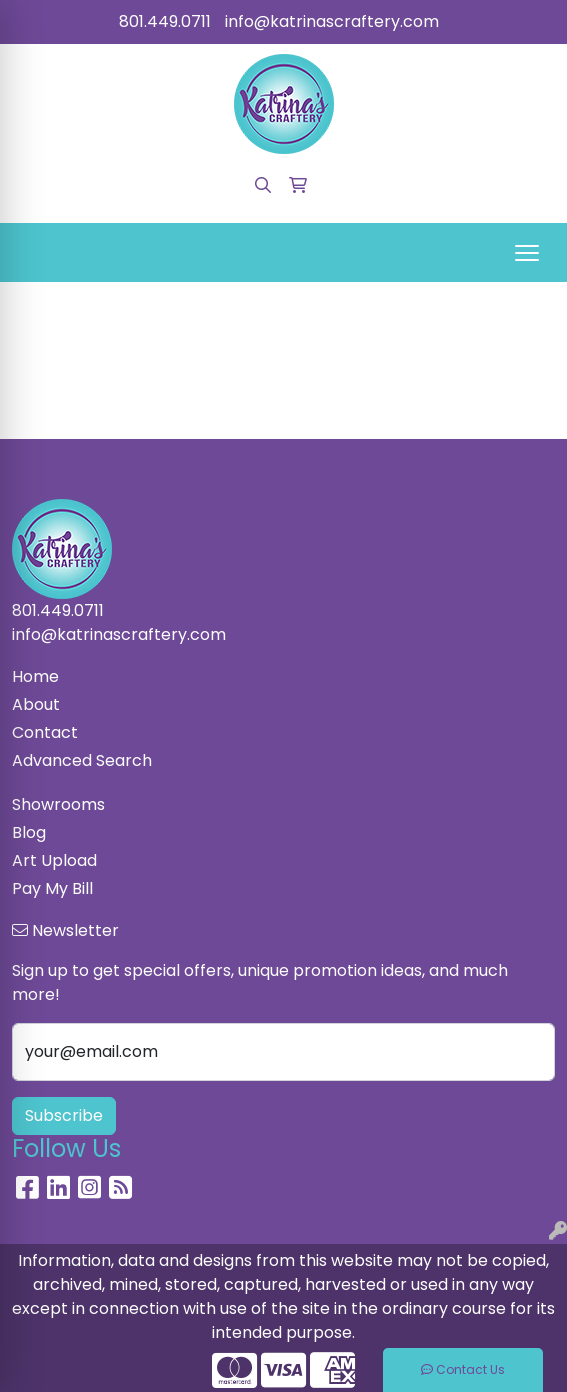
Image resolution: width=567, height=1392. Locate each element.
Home (35, 676)
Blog (29, 832)
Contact (45, 732)
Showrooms (58, 804)
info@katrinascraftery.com (332, 21)
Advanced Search (82, 760)
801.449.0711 (165, 21)
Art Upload (54, 860)
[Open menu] (527, 253)
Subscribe (64, 1115)
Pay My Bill (52, 888)
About (36, 704)
